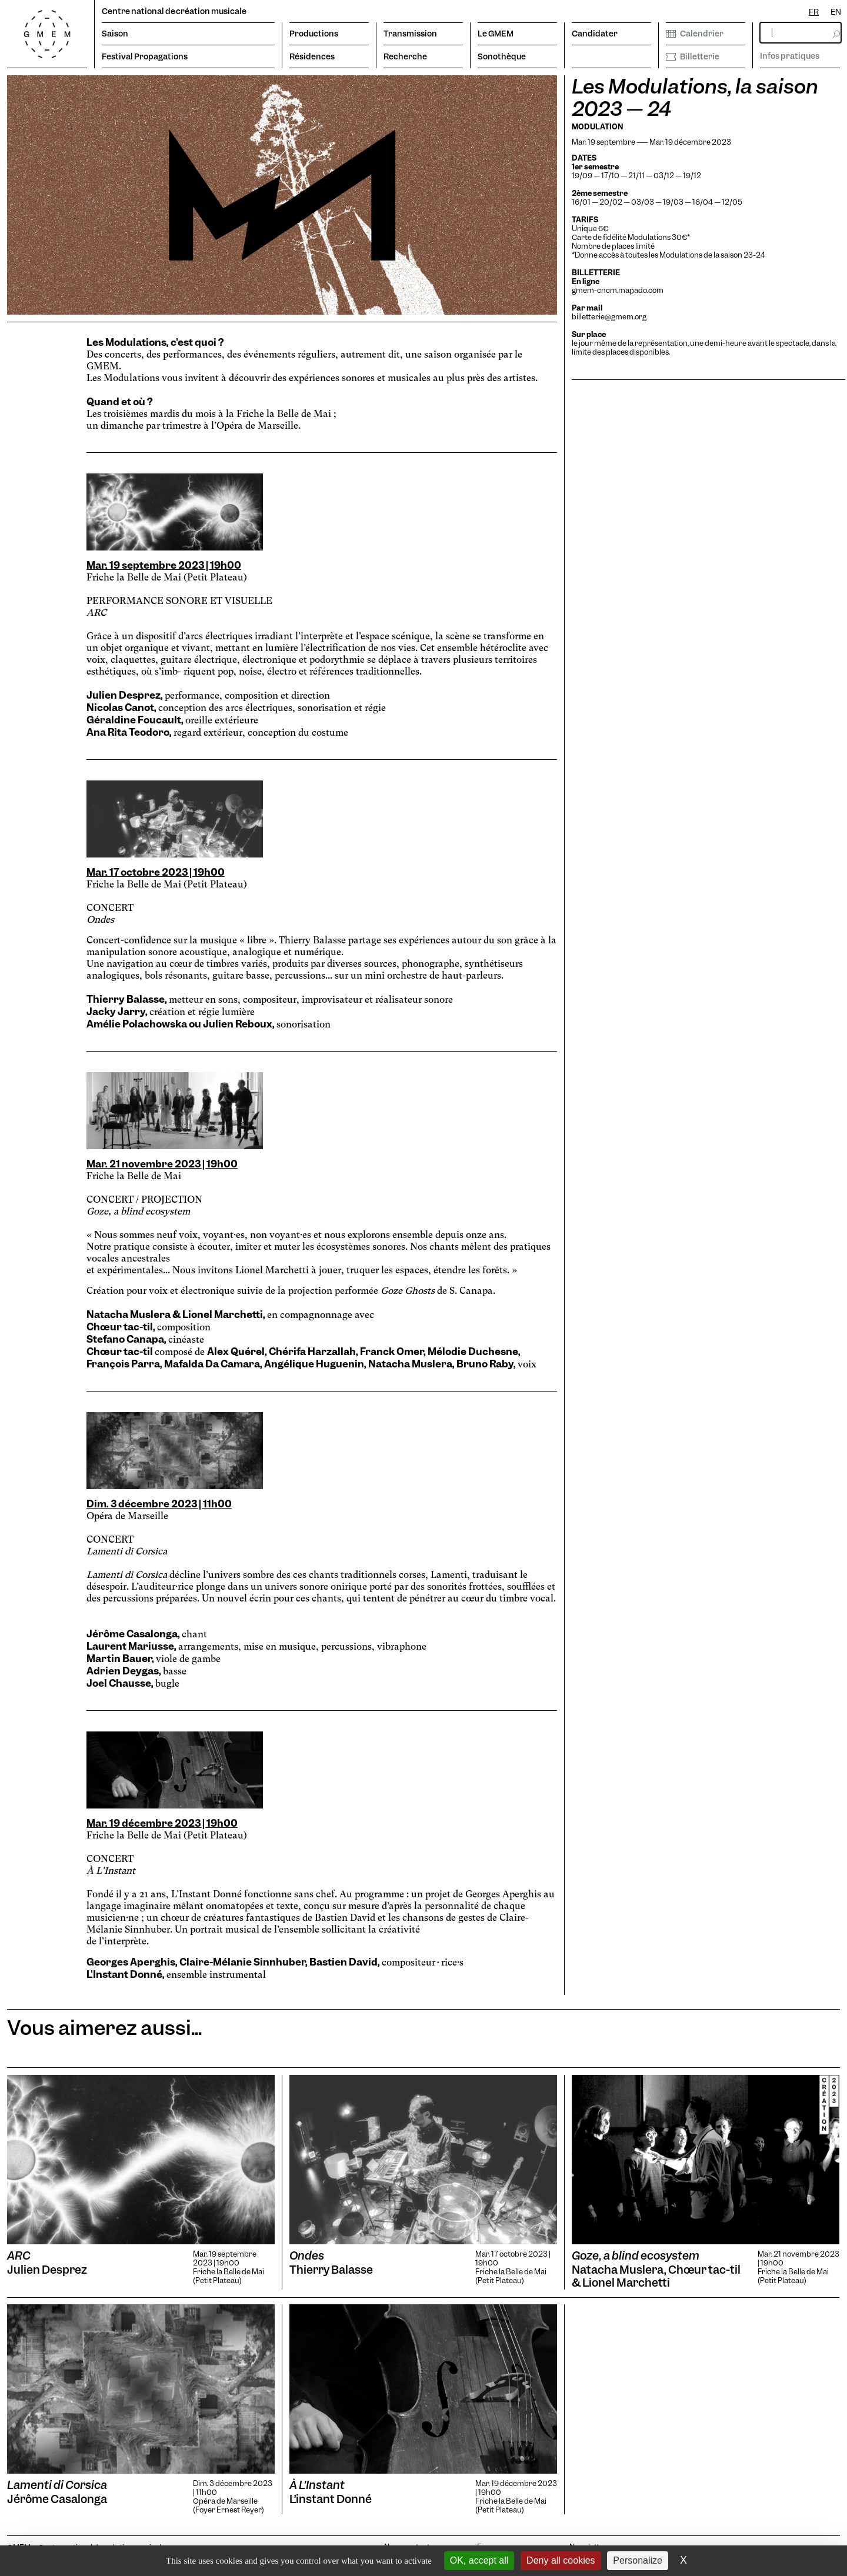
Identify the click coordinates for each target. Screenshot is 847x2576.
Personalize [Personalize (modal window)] (637, 2560)
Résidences (312, 56)
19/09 (582, 176)
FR (814, 11)
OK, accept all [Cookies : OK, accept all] (479, 2560)
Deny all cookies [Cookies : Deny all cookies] (560, 2560)
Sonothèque (502, 56)
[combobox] (814, 12)
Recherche (405, 56)
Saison (115, 33)
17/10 (611, 176)
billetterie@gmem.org (609, 317)
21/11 (636, 176)
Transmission (410, 33)
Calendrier (694, 33)
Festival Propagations (145, 56)
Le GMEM (495, 33)
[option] (836, 12)
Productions (313, 33)
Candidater (595, 33)
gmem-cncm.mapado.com (617, 290)
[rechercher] (800, 32)
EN (836, 11)
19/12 (692, 176)
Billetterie (692, 56)
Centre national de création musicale (174, 11)
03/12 (663, 176)
